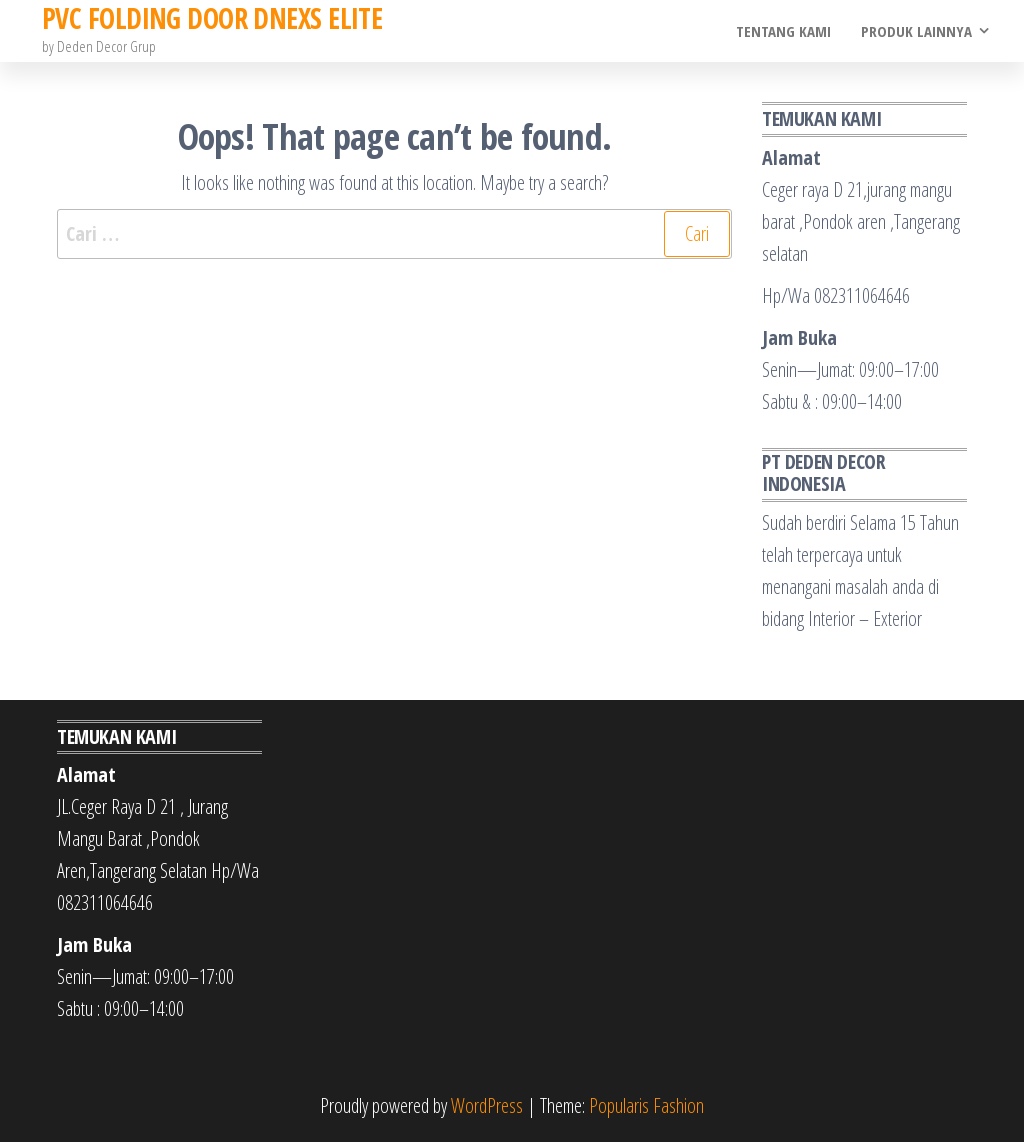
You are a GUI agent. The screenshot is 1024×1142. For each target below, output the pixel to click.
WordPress (487, 1105)
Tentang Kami (783, 31)
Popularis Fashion (646, 1105)
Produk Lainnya (916, 31)
